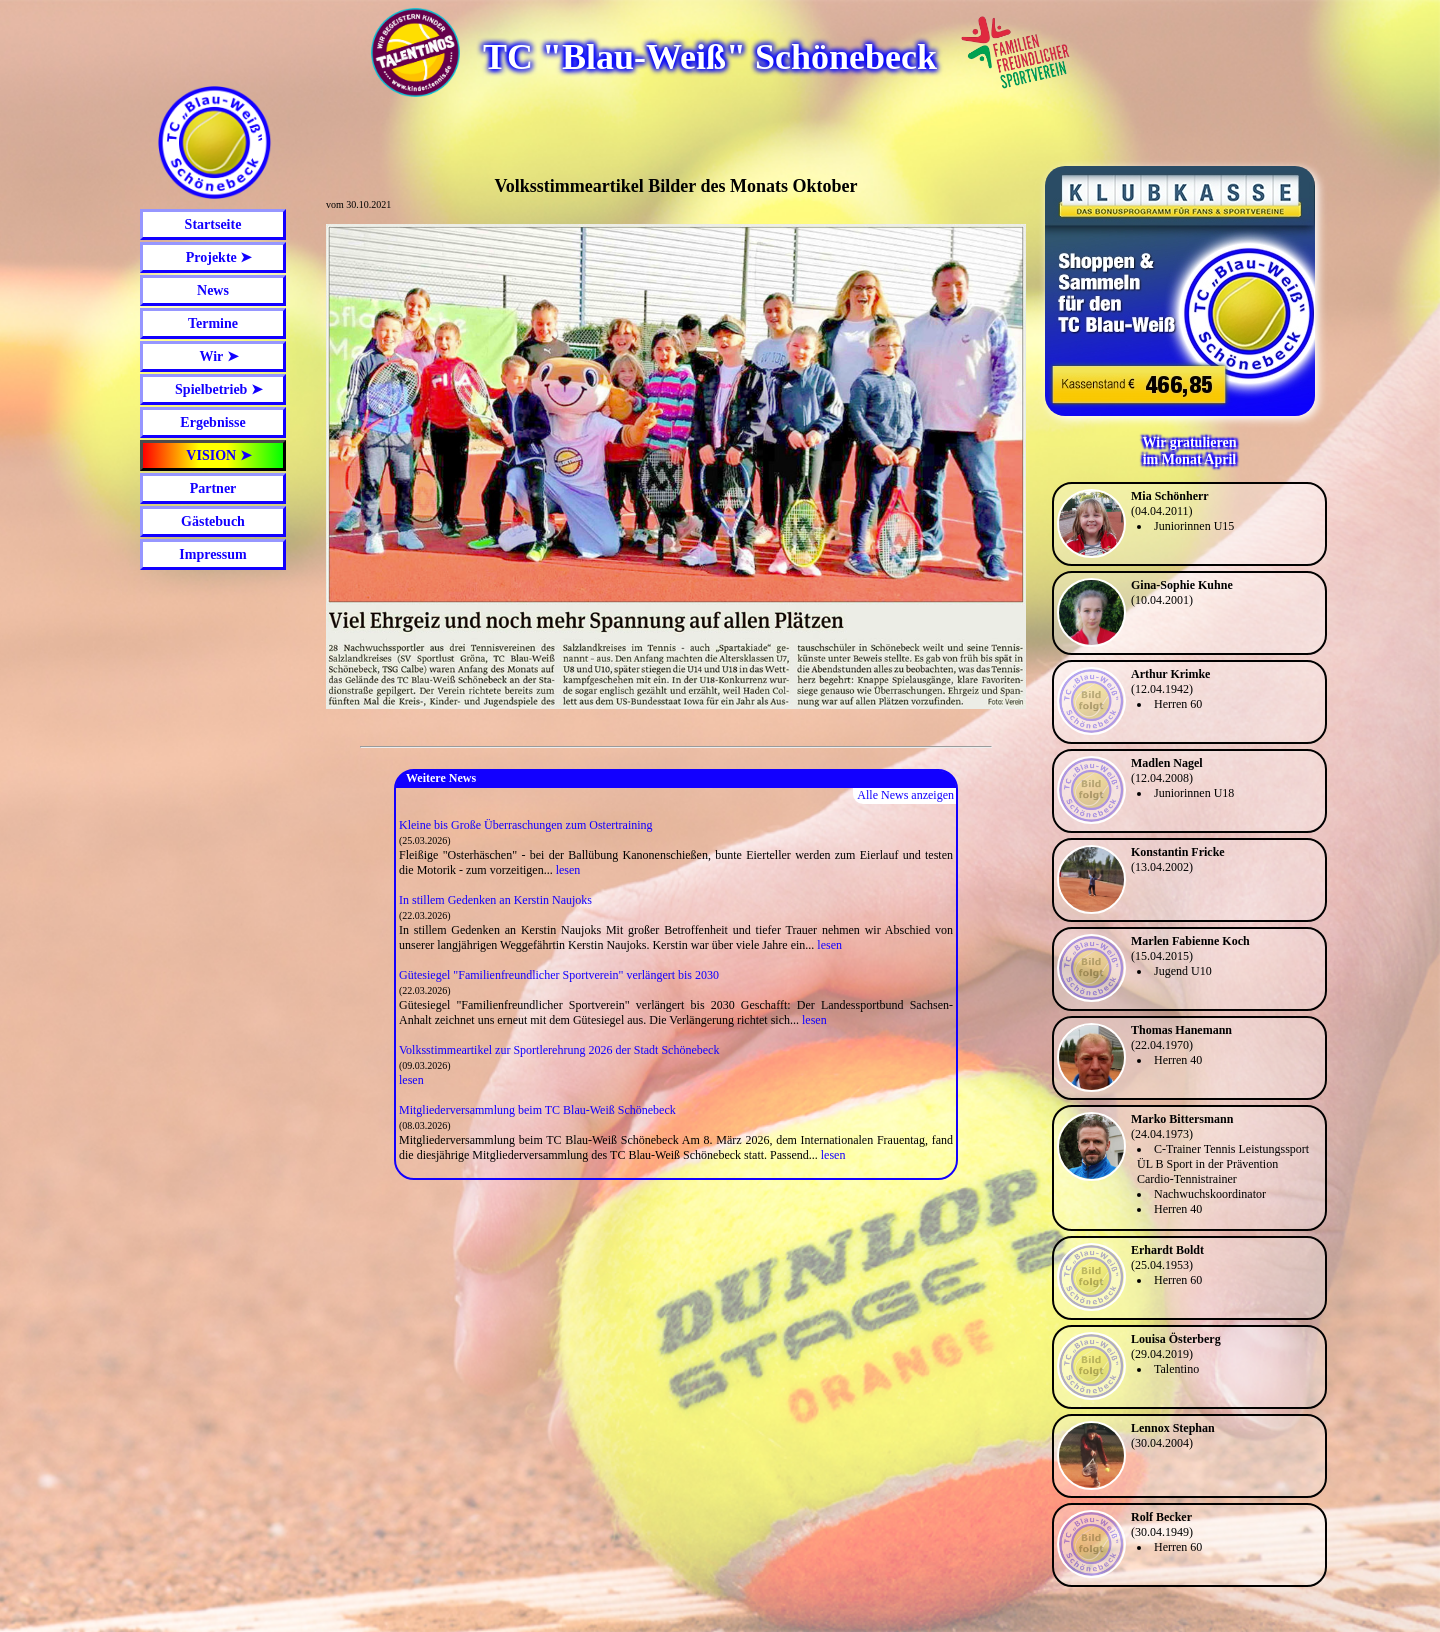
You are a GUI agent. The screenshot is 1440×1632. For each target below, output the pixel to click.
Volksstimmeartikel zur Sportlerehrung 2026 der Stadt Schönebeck (559, 1050)
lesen (568, 870)
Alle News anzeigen (905, 795)
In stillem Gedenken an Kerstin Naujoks (495, 900)
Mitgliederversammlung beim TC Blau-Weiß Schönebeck (537, 1110)
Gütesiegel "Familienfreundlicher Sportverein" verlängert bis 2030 (559, 975)
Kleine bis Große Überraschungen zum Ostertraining (526, 825)
